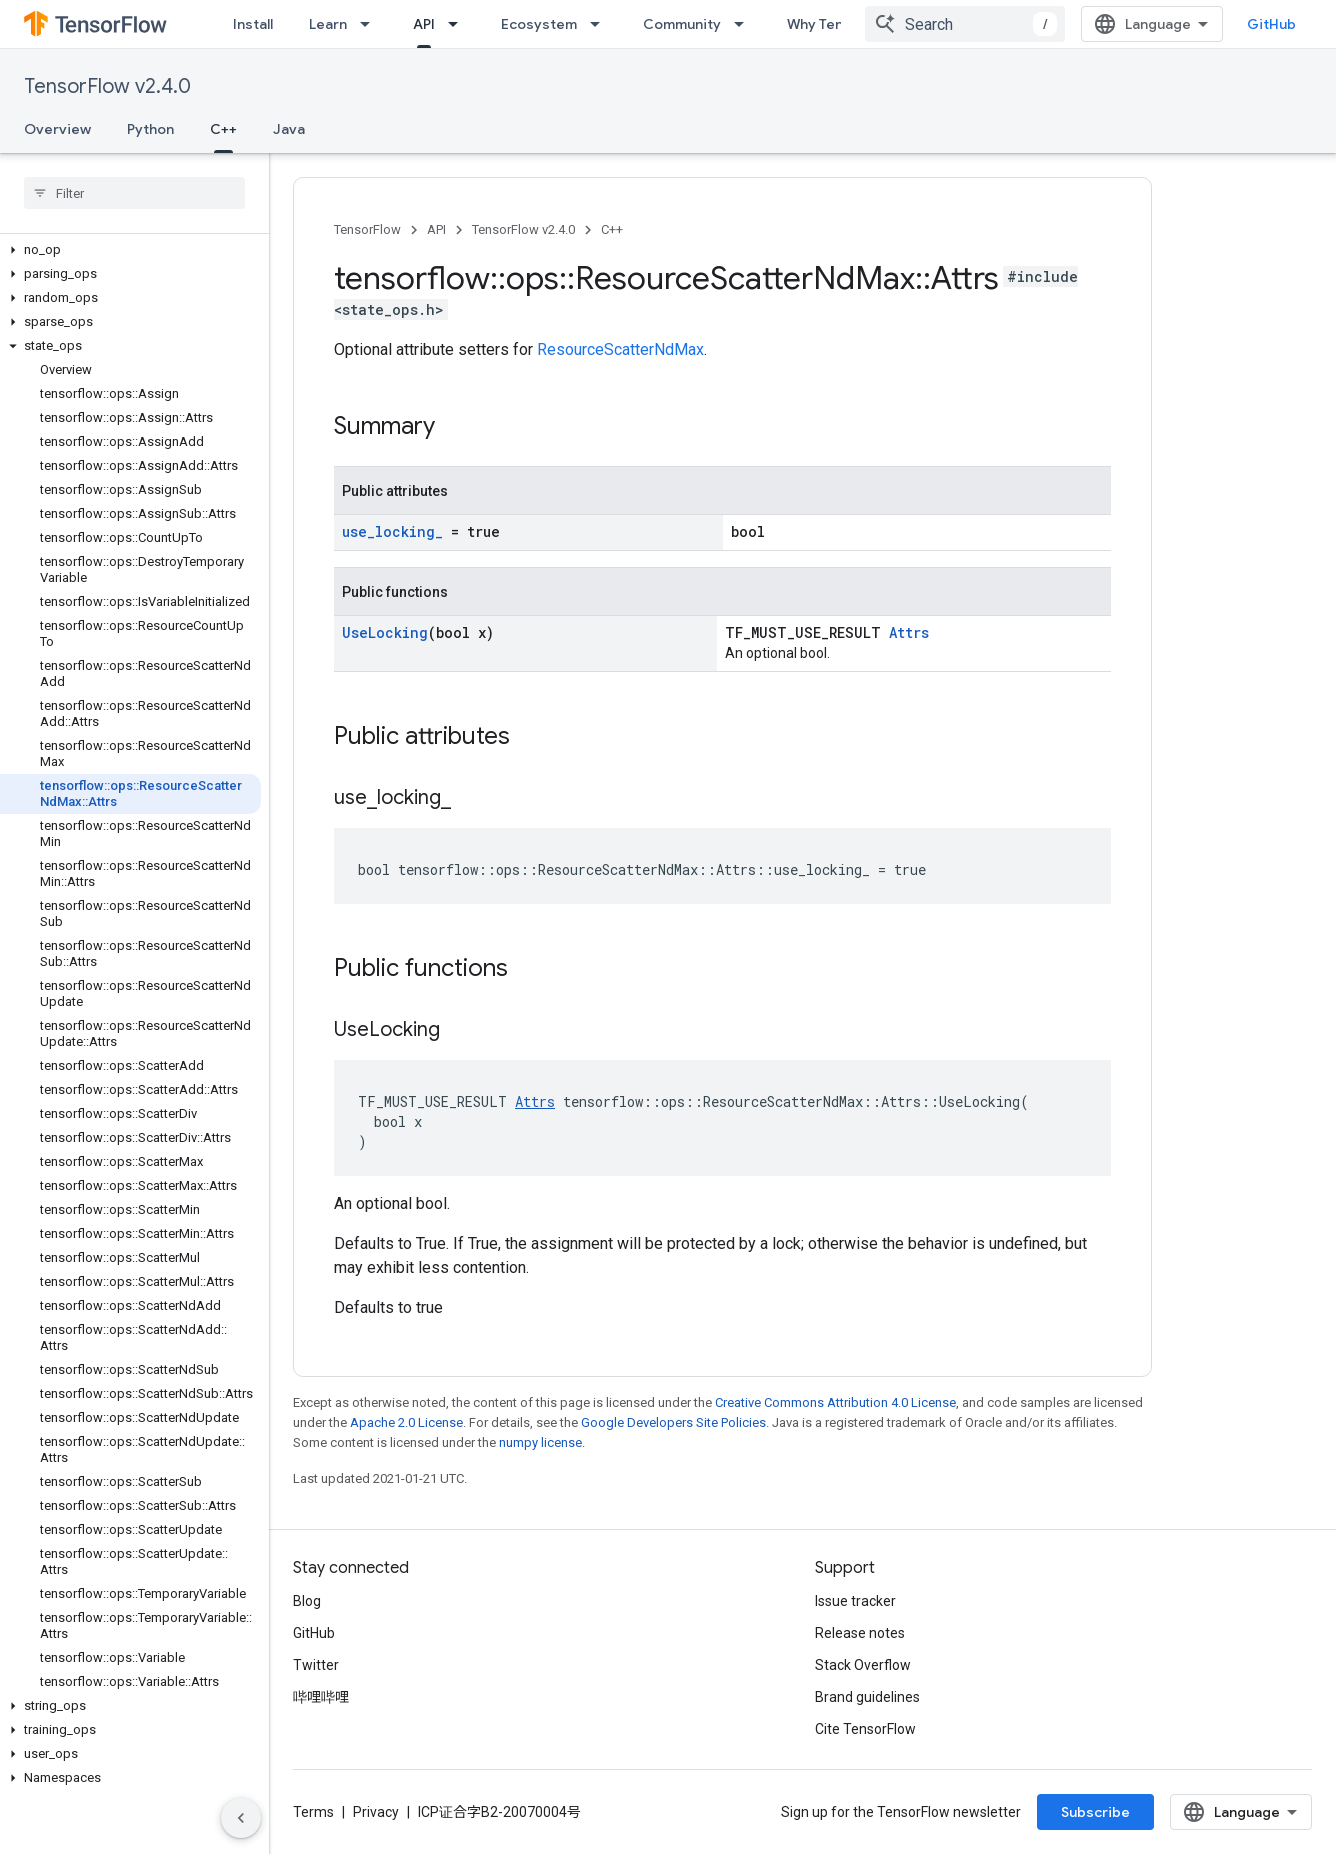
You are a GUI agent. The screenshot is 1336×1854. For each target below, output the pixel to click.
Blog (307, 1601)
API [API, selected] (424, 24)
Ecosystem (539, 24)
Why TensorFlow (841, 24)
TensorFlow (367, 229)
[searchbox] (134, 193)
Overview (57, 129)
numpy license (540, 1442)
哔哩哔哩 (321, 1697)
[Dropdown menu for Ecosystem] (601, 24)
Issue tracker (855, 1601)
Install (253, 24)
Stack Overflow (863, 1665)
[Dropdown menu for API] (459, 24)
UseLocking (385, 632)
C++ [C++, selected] (223, 129)
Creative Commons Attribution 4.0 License (835, 1402)
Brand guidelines (867, 1697)
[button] (130, 250)
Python (150, 129)
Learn (328, 24)
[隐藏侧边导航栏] (241, 1818)
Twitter (316, 1665)
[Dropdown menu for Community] (745, 24)
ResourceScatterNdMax (620, 349)
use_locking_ (392, 531)
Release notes (860, 1633)
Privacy (376, 1812)
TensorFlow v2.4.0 (107, 86)
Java (289, 129)
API (436, 229)
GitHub (1271, 24)
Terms (313, 1812)
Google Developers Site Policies (673, 1422)
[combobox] (965, 24)
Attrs (909, 632)
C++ (612, 229)
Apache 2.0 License (406, 1422)
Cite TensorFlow (865, 1729)
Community (682, 24)
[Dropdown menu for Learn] (371, 24)
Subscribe (1095, 1812)
